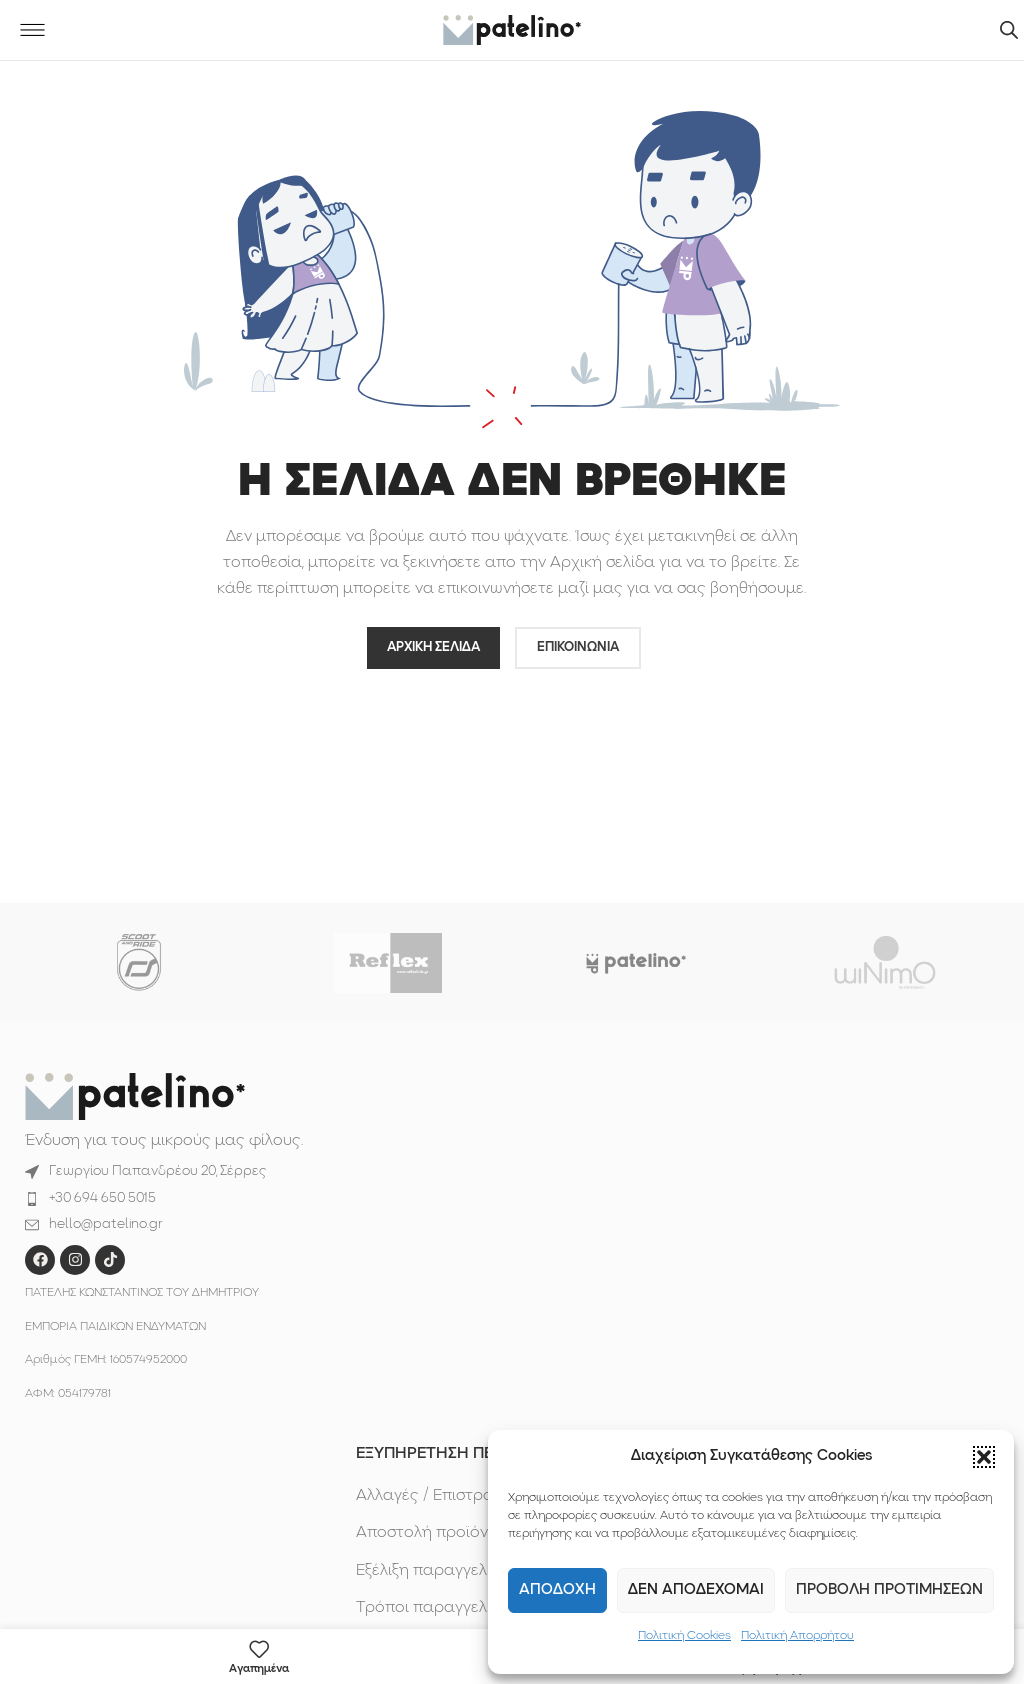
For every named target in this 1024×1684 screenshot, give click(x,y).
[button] (984, 1457)
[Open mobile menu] (32, 30)
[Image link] (135, 1096)
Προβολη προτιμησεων (889, 1590)
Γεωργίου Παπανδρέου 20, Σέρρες (157, 1171)
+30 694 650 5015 (102, 1198)
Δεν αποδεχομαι (696, 1590)
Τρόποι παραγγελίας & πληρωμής (482, 1608)
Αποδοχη (557, 1590)
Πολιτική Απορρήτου (797, 1636)
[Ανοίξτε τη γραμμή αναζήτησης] (1009, 30)
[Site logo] (512, 30)
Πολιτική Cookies (684, 1636)
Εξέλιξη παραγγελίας (433, 1571)
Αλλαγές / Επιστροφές (439, 1496)
